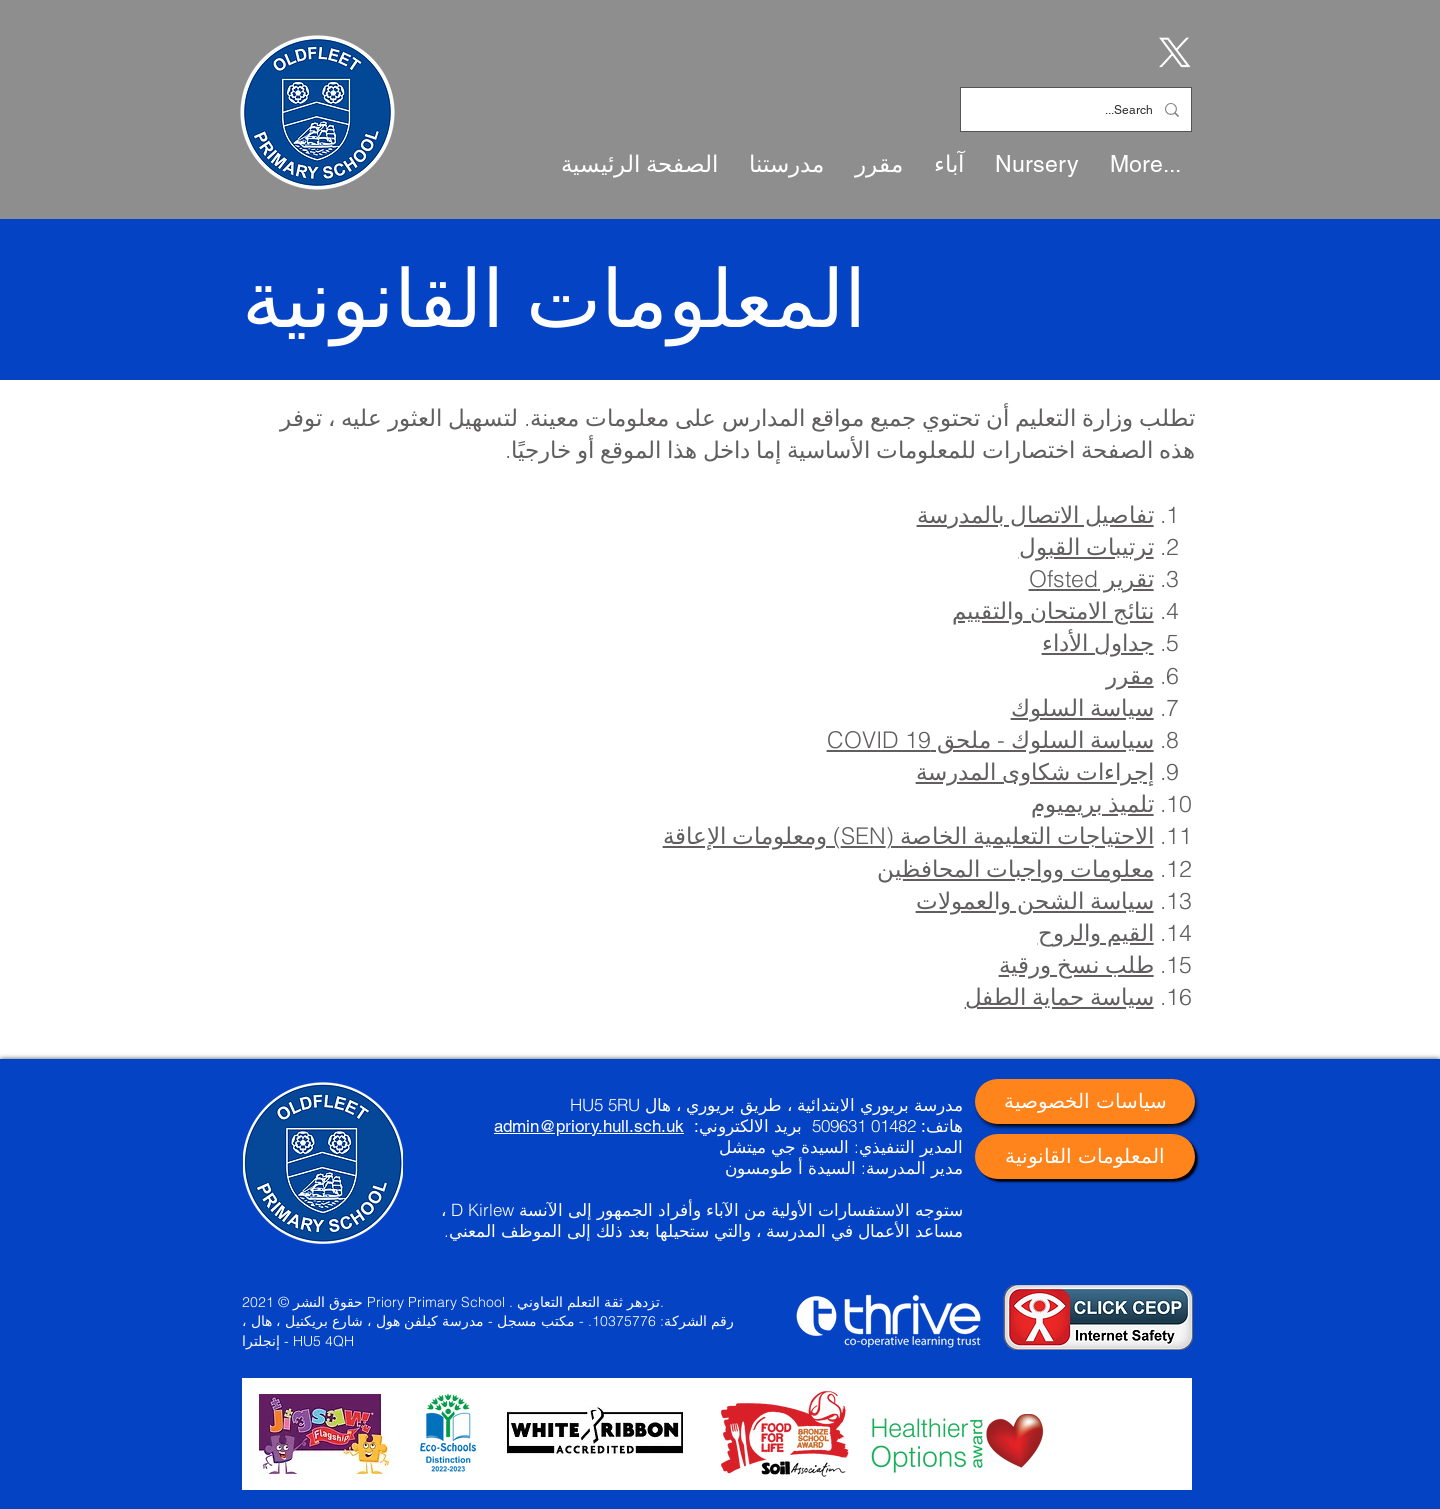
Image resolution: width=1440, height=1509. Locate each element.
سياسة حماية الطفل (1059, 996)
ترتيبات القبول (1086, 546)
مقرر (1130, 675)
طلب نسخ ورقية (1076, 964)
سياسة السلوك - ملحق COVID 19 (990, 739)
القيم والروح (1096, 932)
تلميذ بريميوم (1092, 803)
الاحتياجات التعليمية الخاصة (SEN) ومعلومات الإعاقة (908, 835)
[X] (1171, 51)
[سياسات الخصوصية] (1085, 1101)
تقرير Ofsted (1091, 578)
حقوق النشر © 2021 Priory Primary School (373, 1302)
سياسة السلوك (1082, 707)
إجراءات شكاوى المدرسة (1035, 771)
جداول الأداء (1098, 642)
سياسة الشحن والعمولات (1035, 900)
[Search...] (1078, 109)
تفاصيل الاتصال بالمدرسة (1035, 514)
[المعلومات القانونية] (1085, 1156)
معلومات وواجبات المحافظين (1015, 868)
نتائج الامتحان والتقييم (1053, 610)
